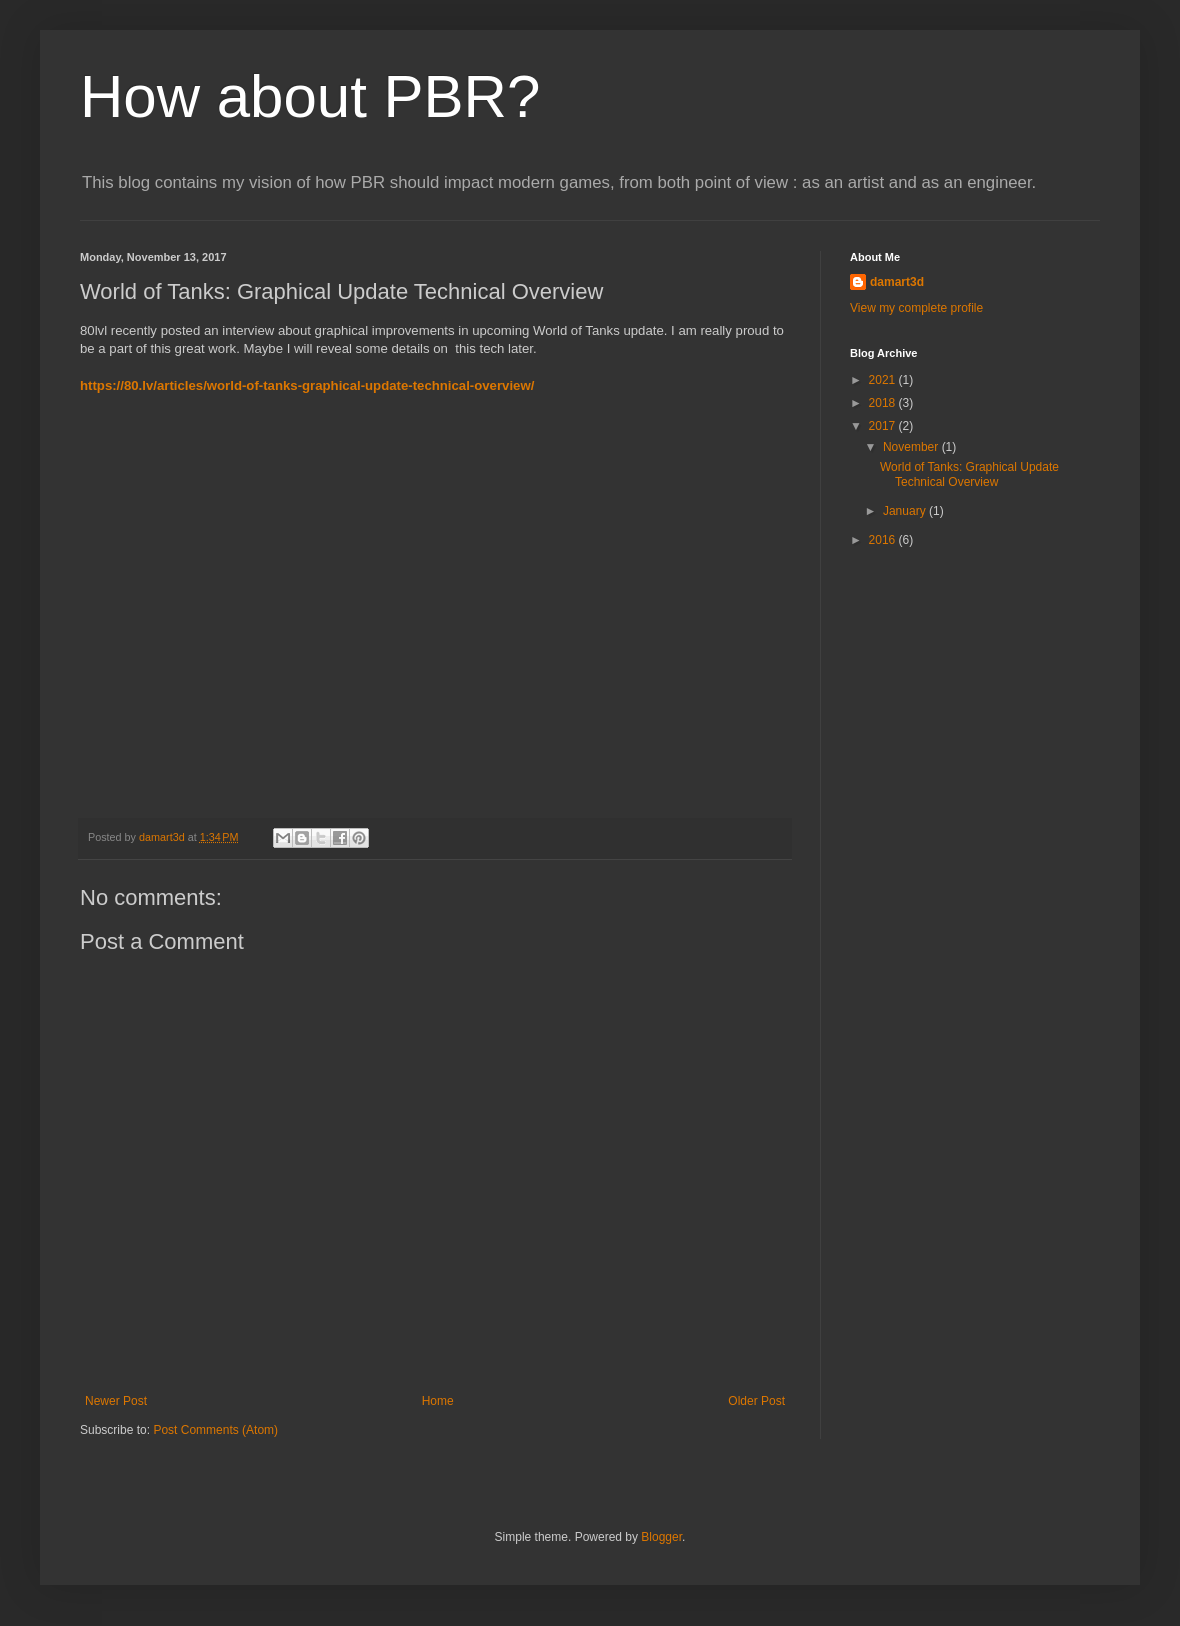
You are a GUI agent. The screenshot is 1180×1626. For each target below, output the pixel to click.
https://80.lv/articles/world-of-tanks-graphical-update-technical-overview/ (307, 385)
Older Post (756, 1401)
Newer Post (116, 1401)
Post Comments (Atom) (215, 1430)
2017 (884, 426)
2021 (884, 380)
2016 (884, 540)
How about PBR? (310, 96)
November (912, 447)
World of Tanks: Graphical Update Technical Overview (969, 474)
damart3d (897, 282)
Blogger (661, 1537)
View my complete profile (916, 308)
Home (438, 1401)
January (906, 511)
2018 (884, 403)
